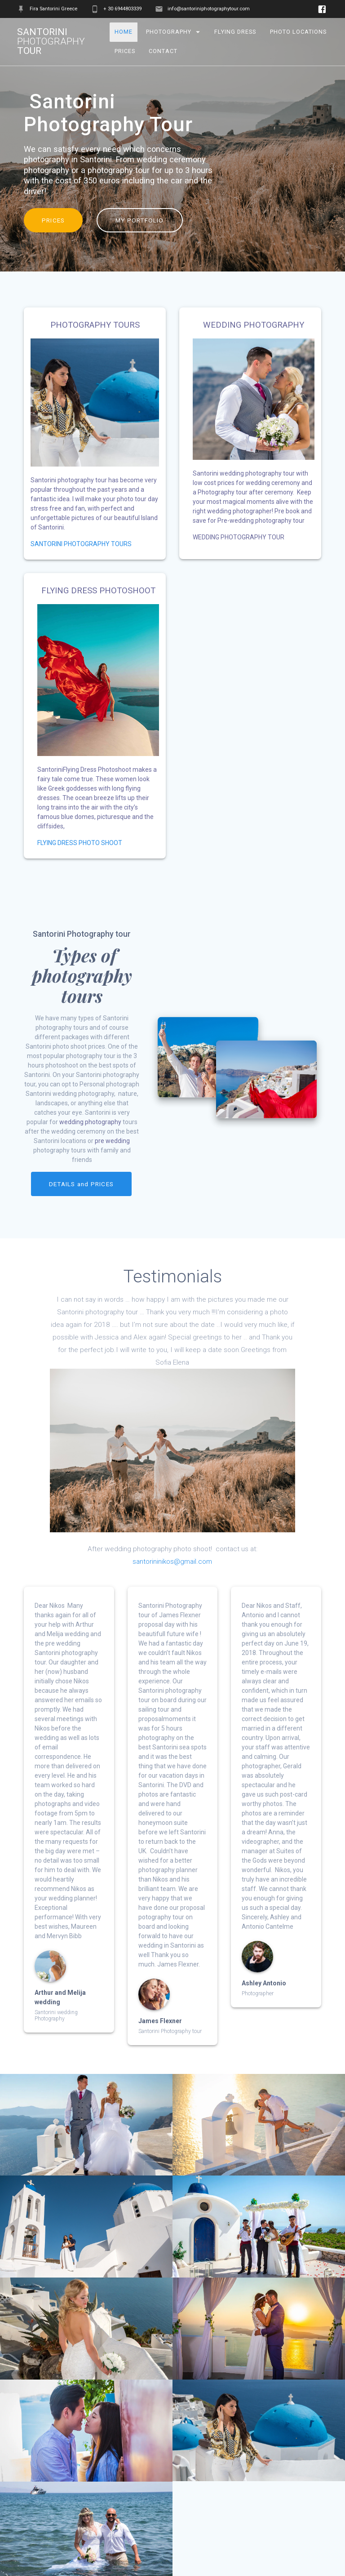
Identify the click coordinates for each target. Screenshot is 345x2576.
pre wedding (112, 1140)
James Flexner (160, 2020)
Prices (125, 51)
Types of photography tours (82, 975)
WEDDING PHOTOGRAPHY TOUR (238, 537)
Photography (169, 31)
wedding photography (90, 1122)
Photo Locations (298, 31)
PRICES (53, 219)
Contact (163, 51)
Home (124, 31)
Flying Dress (235, 31)
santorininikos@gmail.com (172, 1561)
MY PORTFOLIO (139, 219)
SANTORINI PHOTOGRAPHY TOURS (81, 543)
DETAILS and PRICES (81, 1184)
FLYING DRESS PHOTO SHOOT (79, 842)
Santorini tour (51, 41)
